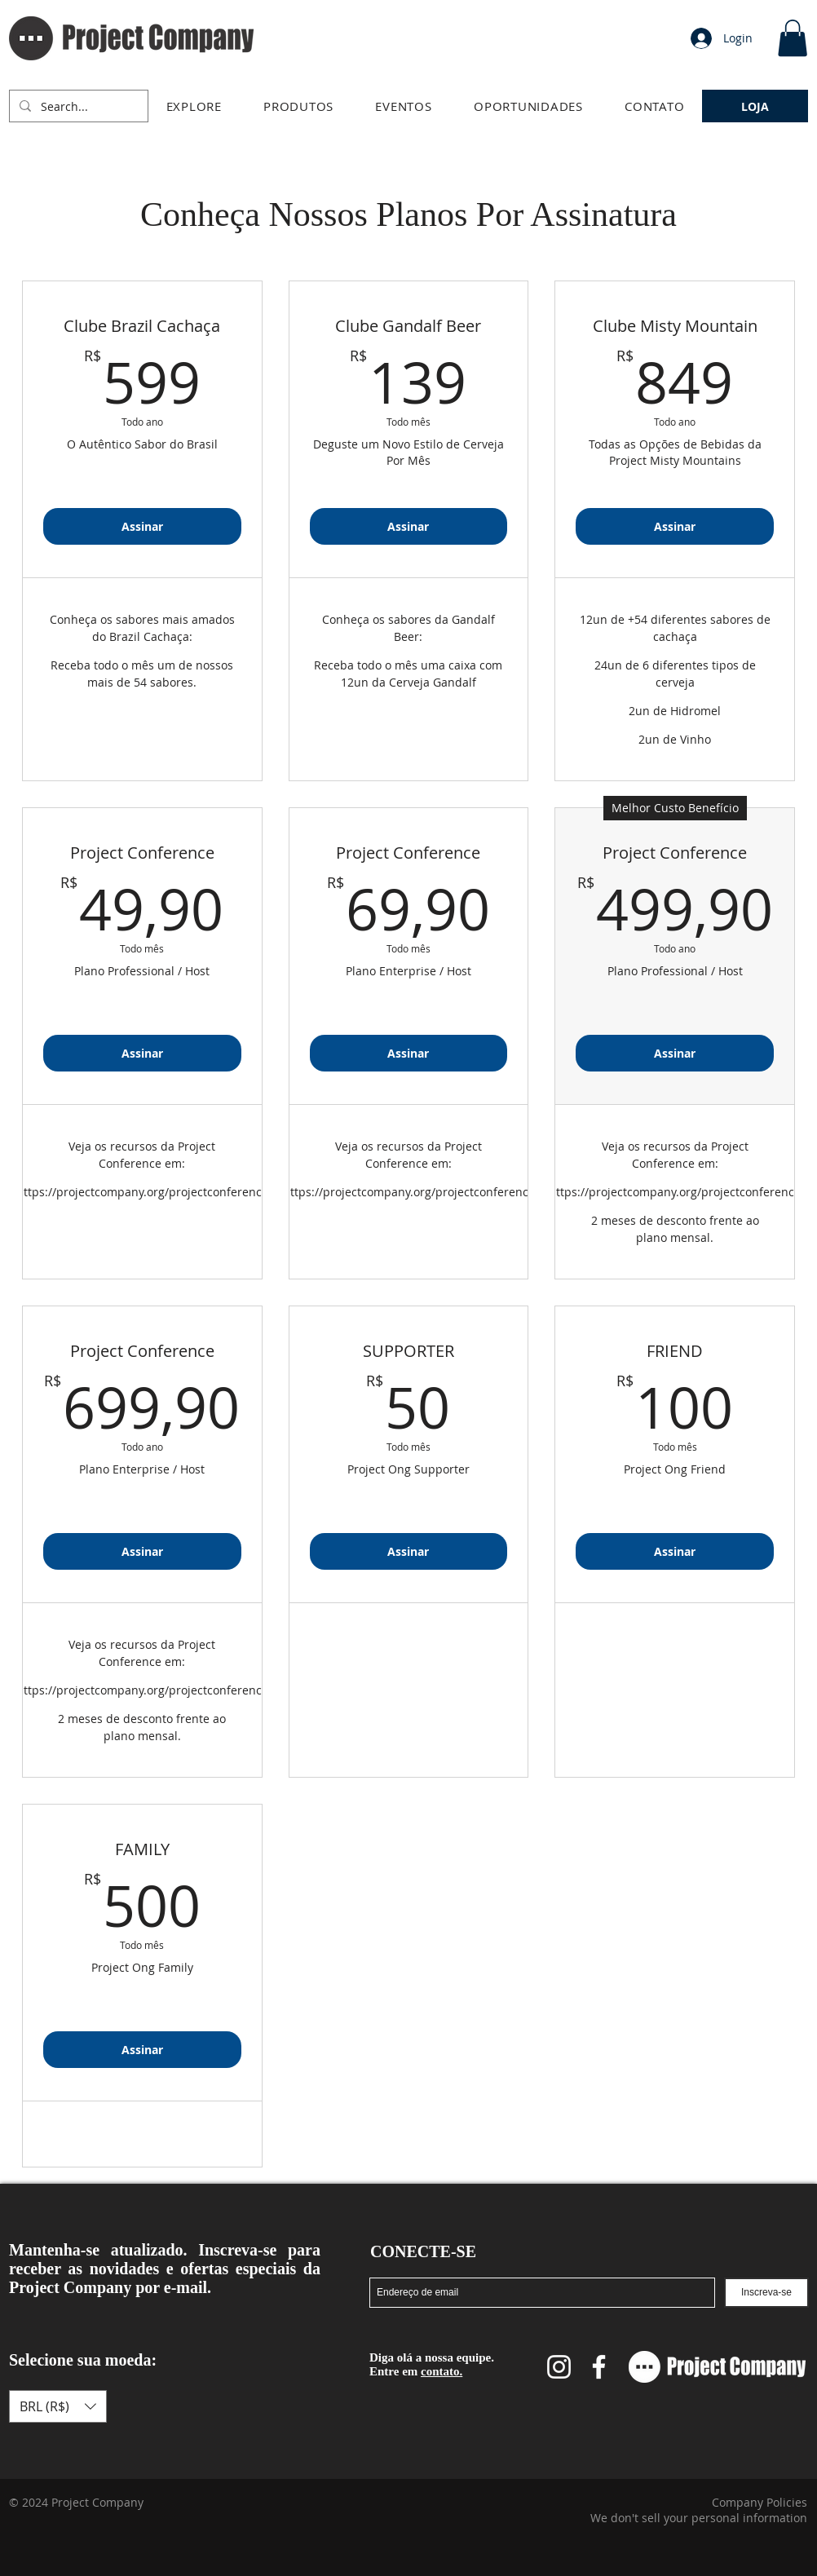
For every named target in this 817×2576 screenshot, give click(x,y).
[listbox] (58, 2406)
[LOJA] (755, 106)
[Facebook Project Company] (599, 2367)
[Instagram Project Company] (559, 2367)
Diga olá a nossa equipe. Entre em (431, 2364)
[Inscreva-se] (766, 2293)
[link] (792, 38)
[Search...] (77, 106)
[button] (194, 106)
